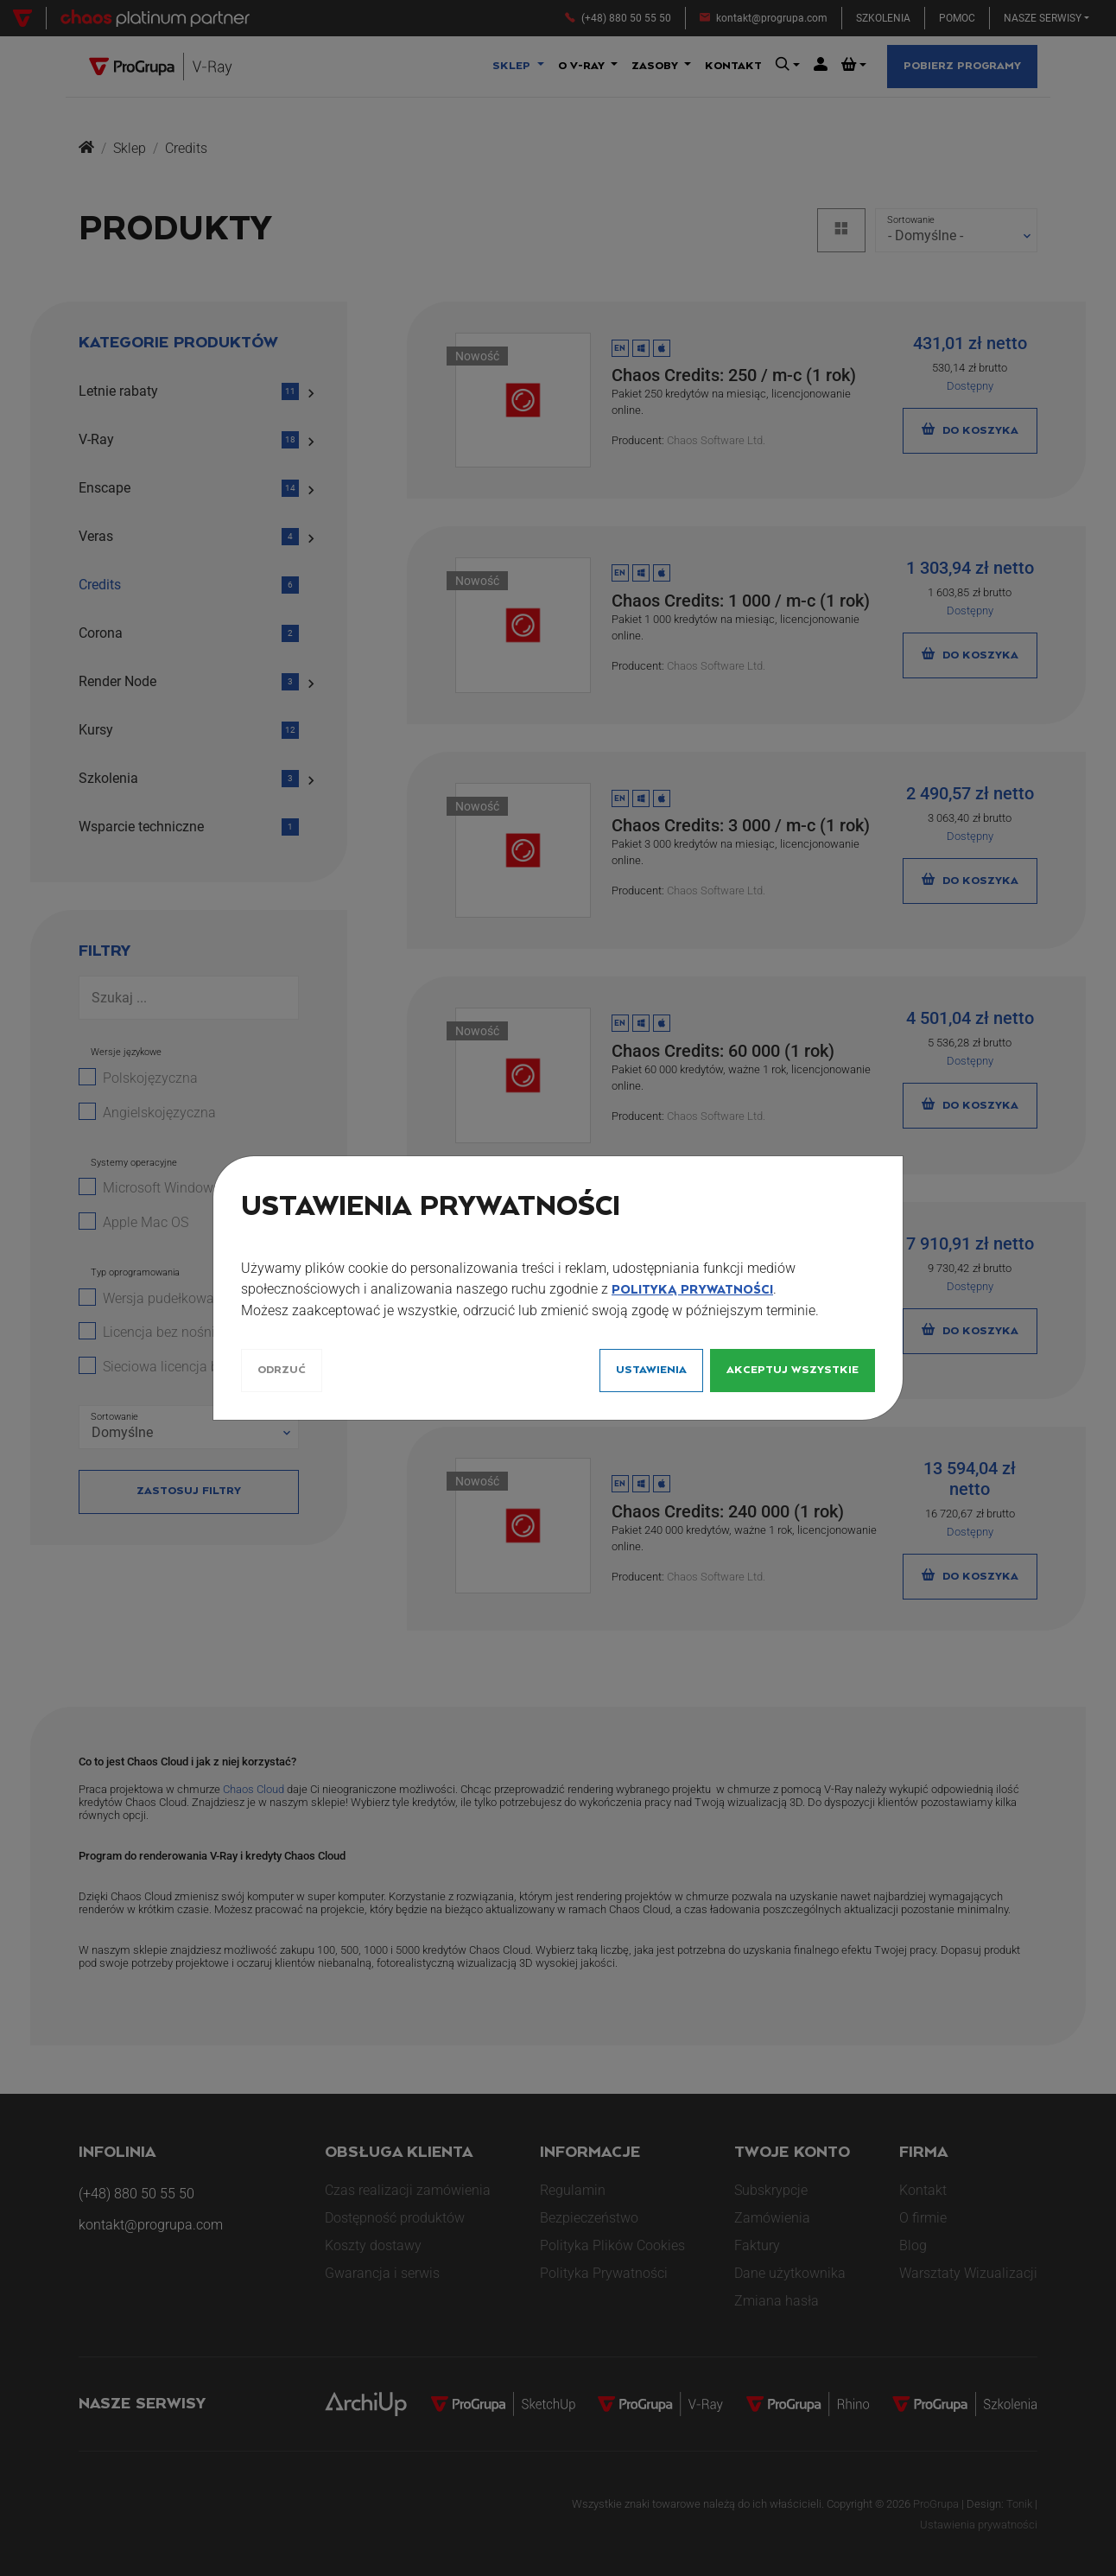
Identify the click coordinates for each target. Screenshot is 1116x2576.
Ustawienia (651, 1370)
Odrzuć (281, 1370)
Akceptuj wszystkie (792, 1370)
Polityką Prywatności (692, 1290)
